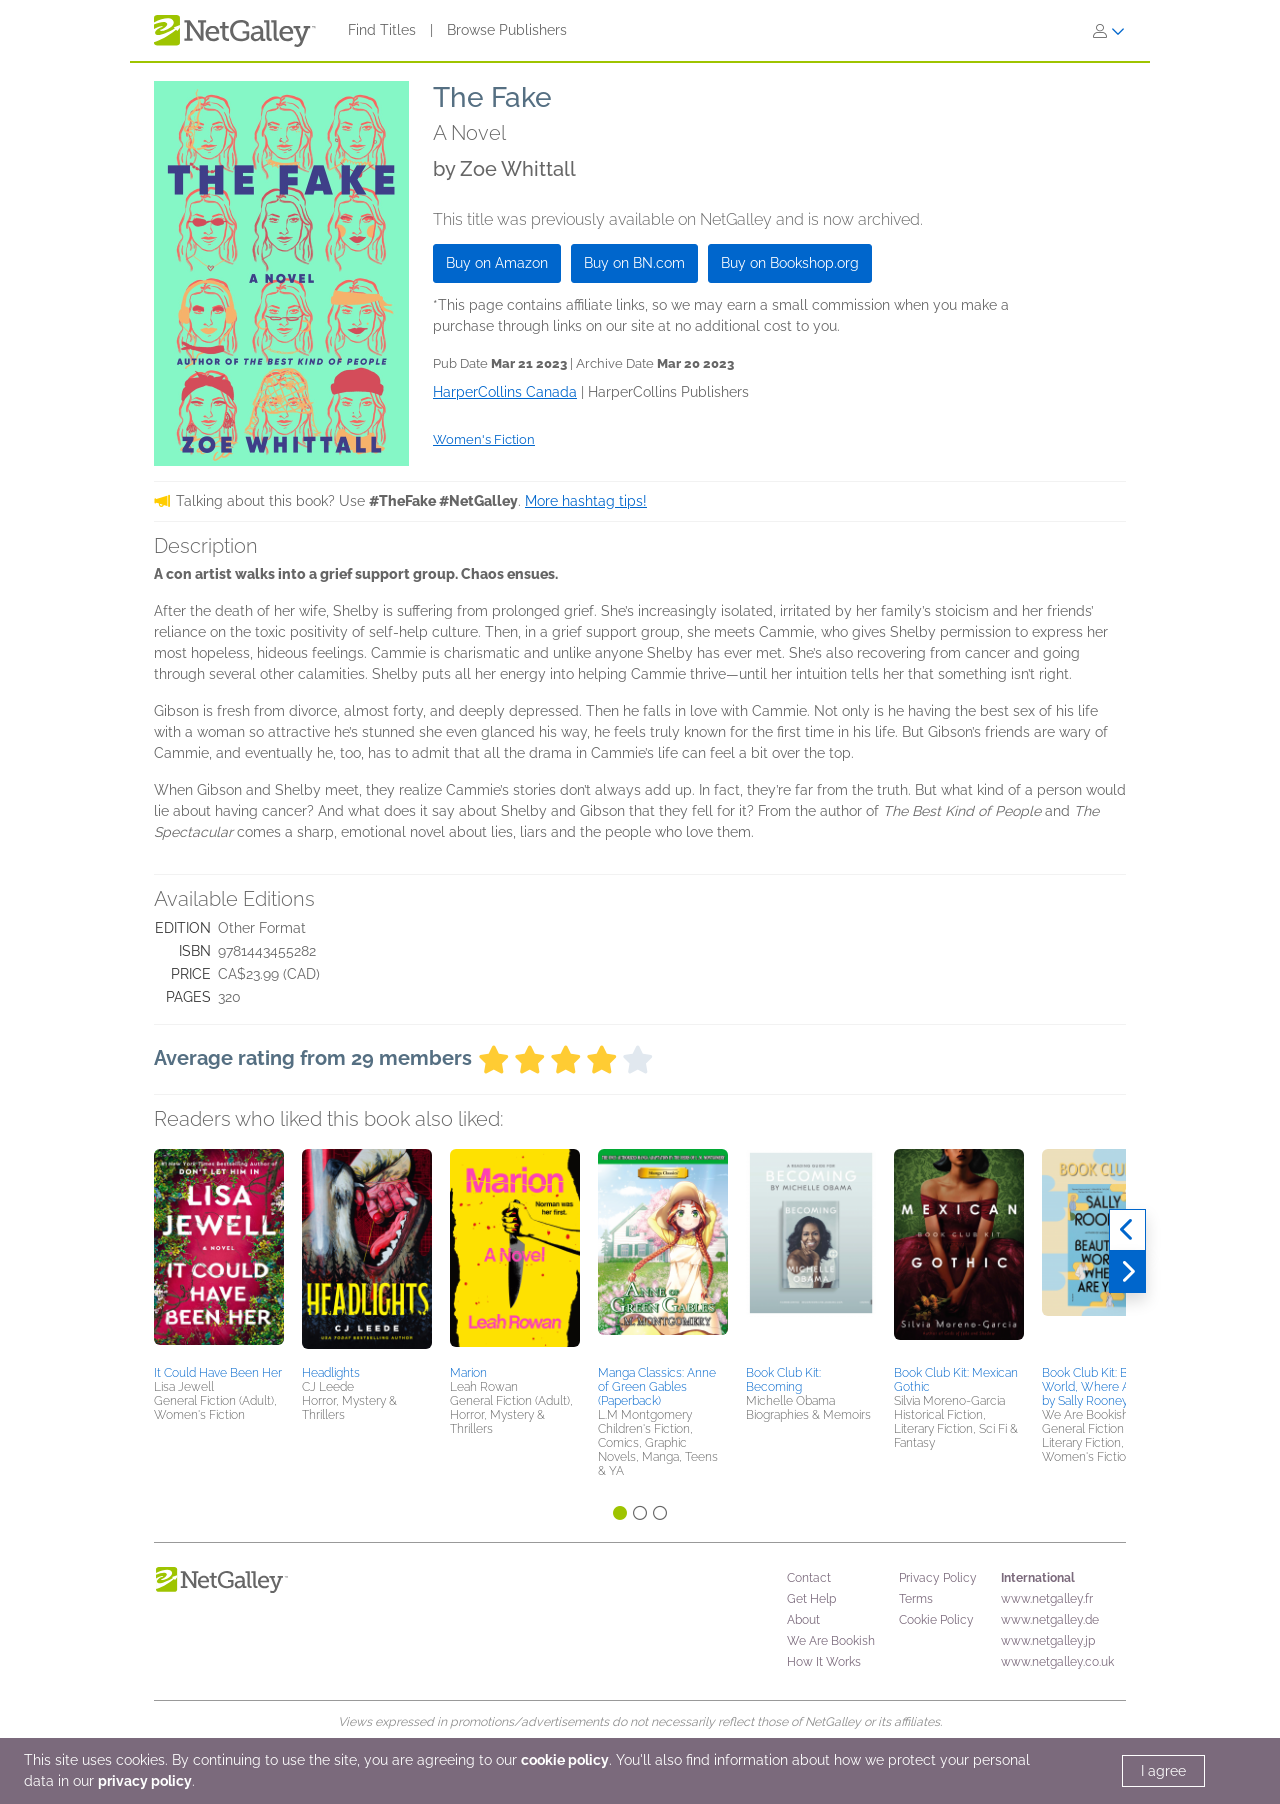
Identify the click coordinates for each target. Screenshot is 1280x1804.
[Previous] (1127, 1230)
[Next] (1127, 1272)
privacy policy (145, 1781)
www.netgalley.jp (1048, 1641)
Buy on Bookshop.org (790, 263)
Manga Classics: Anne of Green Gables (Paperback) (657, 1387)
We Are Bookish (831, 1641)
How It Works (824, 1662)
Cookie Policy (936, 1620)
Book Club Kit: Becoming (783, 1380)
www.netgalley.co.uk (1057, 1662)
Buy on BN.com (634, 263)
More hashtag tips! (586, 501)
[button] (219, 1254)
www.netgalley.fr (1047, 1599)
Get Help (811, 1599)
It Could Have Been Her (218, 1373)
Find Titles (382, 30)
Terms (916, 1599)
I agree (1163, 1771)
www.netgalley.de (1050, 1620)
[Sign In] (1109, 31)
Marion (468, 1373)
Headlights (331, 1373)
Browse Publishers (507, 30)
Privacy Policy (938, 1578)
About (803, 1620)
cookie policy (565, 1760)
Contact (809, 1578)
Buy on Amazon (497, 263)
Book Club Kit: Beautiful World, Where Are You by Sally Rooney (1105, 1387)
